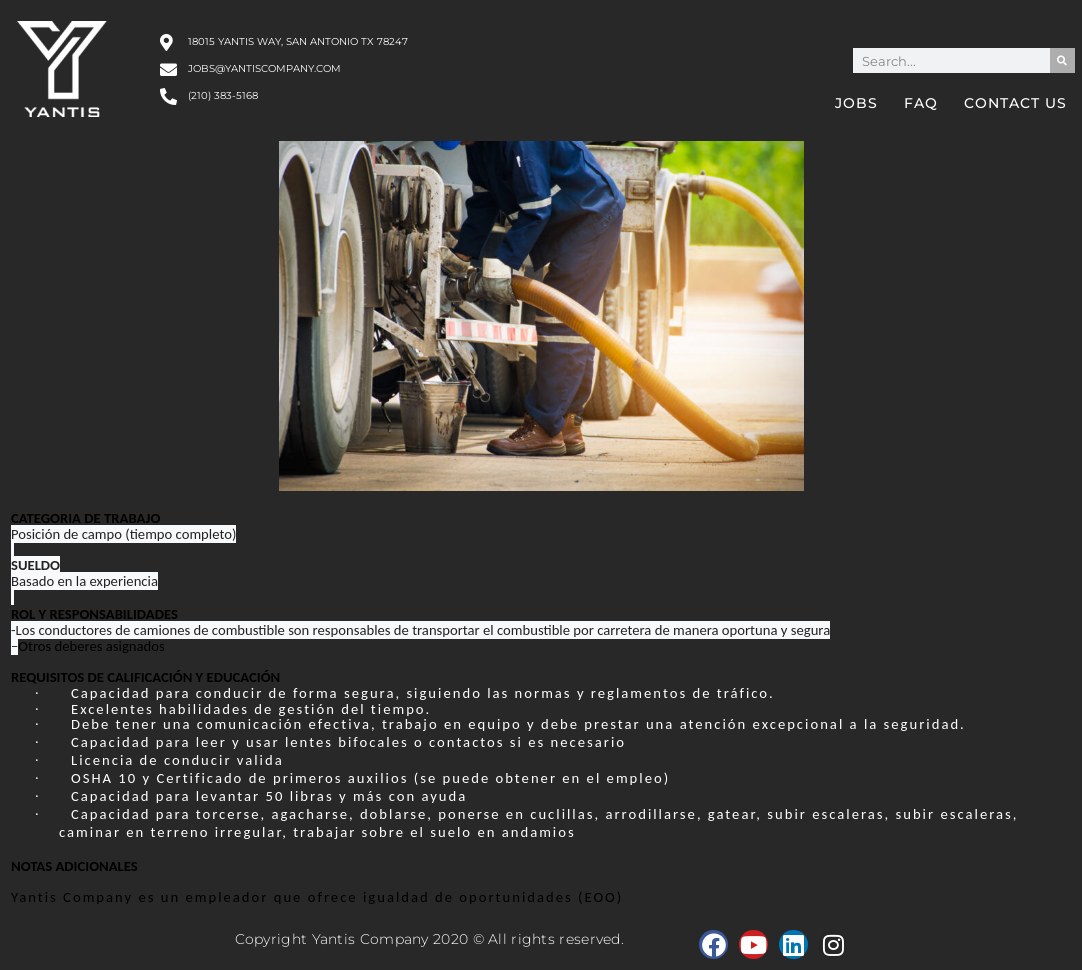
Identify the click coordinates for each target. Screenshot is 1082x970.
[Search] (1062, 60)
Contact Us (1015, 103)
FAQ (921, 103)
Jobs (856, 103)
